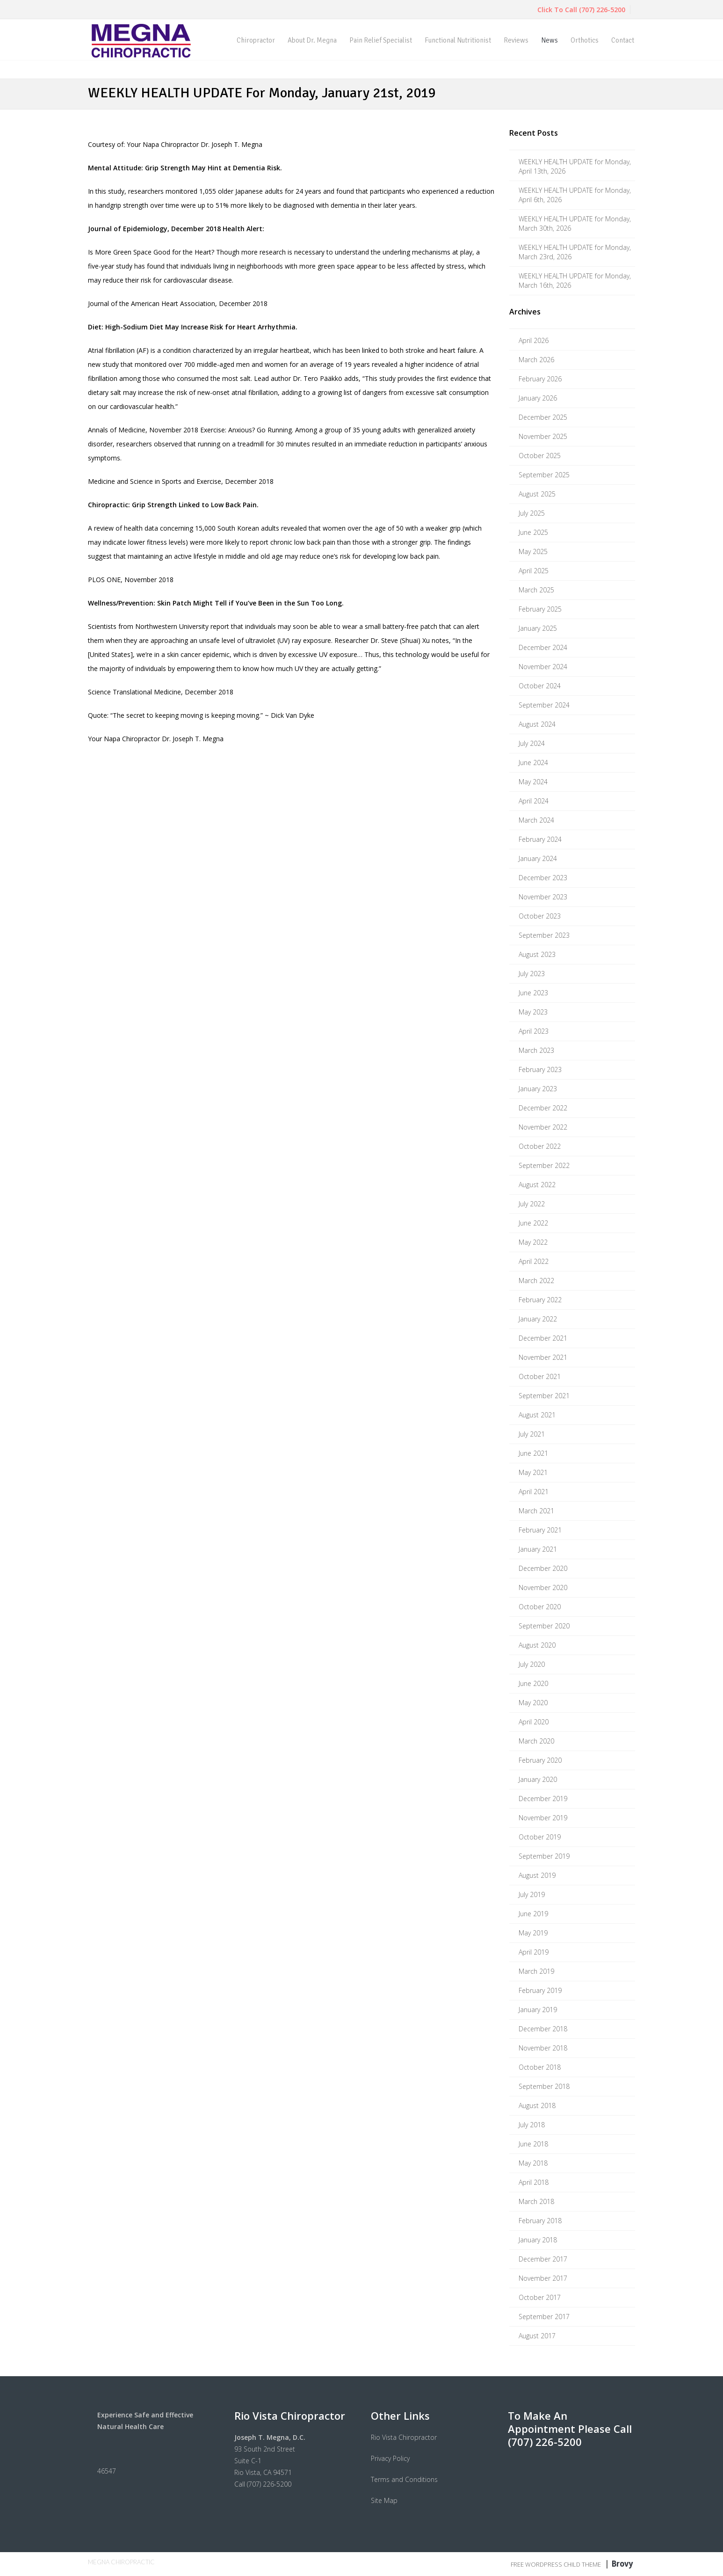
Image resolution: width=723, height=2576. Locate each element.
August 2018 (537, 2105)
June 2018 (533, 2143)
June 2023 (533, 992)
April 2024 (534, 800)
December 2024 (543, 647)
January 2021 (538, 1549)
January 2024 (538, 858)
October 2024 (540, 685)
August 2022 (537, 1184)
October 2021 (540, 1376)
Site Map (384, 2500)
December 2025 (543, 417)
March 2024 (536, 820)
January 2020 (538, 1779)
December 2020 (543, 1568)
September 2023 (544, 935)
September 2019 (544, 1856)
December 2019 (543, 1798)
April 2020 (534, 1721)
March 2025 (536, 589)
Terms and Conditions (404, 2479)
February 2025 (540, 609)
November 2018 (543, 2047)
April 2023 (534, 1031)
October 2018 (540, 2067)
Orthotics (585, 40)
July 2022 (532, 1203)
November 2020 (543, 1587)
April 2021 (534, 1491)
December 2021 (543, 1338)
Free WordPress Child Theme (556, 2564)
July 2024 (532, 743)
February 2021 (540, 1529)
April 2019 (534, 1952)
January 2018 (538, 2239)
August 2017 (537, 2335)
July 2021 (532, 1434)
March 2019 (536, 1971)
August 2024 (537, 724)
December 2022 (543, 1107)
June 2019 (533, 1913)
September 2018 (544, 2086)
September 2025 (544, 474)
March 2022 (536, 1280)
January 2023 (538, 1088)
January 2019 (538, 2009)
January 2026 (538, 398)
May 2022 (533, 1242)
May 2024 (533, 781)
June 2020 (533, 1683)
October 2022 (540, 1146)
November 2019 (543, 1817)
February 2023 (540, 1069)
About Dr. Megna (312, 40)
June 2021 (533, 1453)
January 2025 (538, 628)
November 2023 (543, 896)
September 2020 (544, 1625)
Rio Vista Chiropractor (404, 2437)
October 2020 (540, 1606)
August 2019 (537, 1875)
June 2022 (533, 1223)
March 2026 (536, 359)
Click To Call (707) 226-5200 (581, 9)
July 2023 (532, 973)
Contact (622, 40)
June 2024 (533, 762)
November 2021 (543, 1357)
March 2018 (536, 2201)
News (549, 40)
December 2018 (543, 2028)
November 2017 (543, 2278)
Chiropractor (256, 40)
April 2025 (534, 570)
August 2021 (537, 1414)
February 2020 (540, 1760)
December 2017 (543, 2259)
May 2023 (533, 1011)
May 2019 (533, 1932)
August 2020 (537, 1645)
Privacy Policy (390, 2458)
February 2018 (540, 2220)
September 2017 (544, 2316)
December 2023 (543, 877)
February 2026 (540, 378)
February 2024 (540, 839)
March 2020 (536, 1741)
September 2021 (544, 1395)
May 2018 (533, 2163)
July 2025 (532, 513)
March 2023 (536, 1050)
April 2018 (534, 2182)
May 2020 (533, 1702)
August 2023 (537, 954)
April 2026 (534, 340)
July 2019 (532, 1894)
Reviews (516, 40)
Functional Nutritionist (458, 40)
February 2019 (540, 1990)
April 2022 (534, 1261)
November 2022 (543, 1127)
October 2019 (540, 1836)
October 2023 (540, 916)
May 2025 (533, 551)
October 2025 (540, 455)
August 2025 (537, 493)
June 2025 (533, 532)
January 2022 (538, 1318)
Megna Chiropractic (121, 2562)
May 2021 (533, 1472)
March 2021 (536, 1510)
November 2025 (543, 436)
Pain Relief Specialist (380, 40)
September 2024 (544, 705)
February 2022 (540, 1299)
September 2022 (544, 1165)
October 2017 (540, 2297)
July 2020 (532, 1664)
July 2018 (532, 2124)
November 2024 (543, 666)
